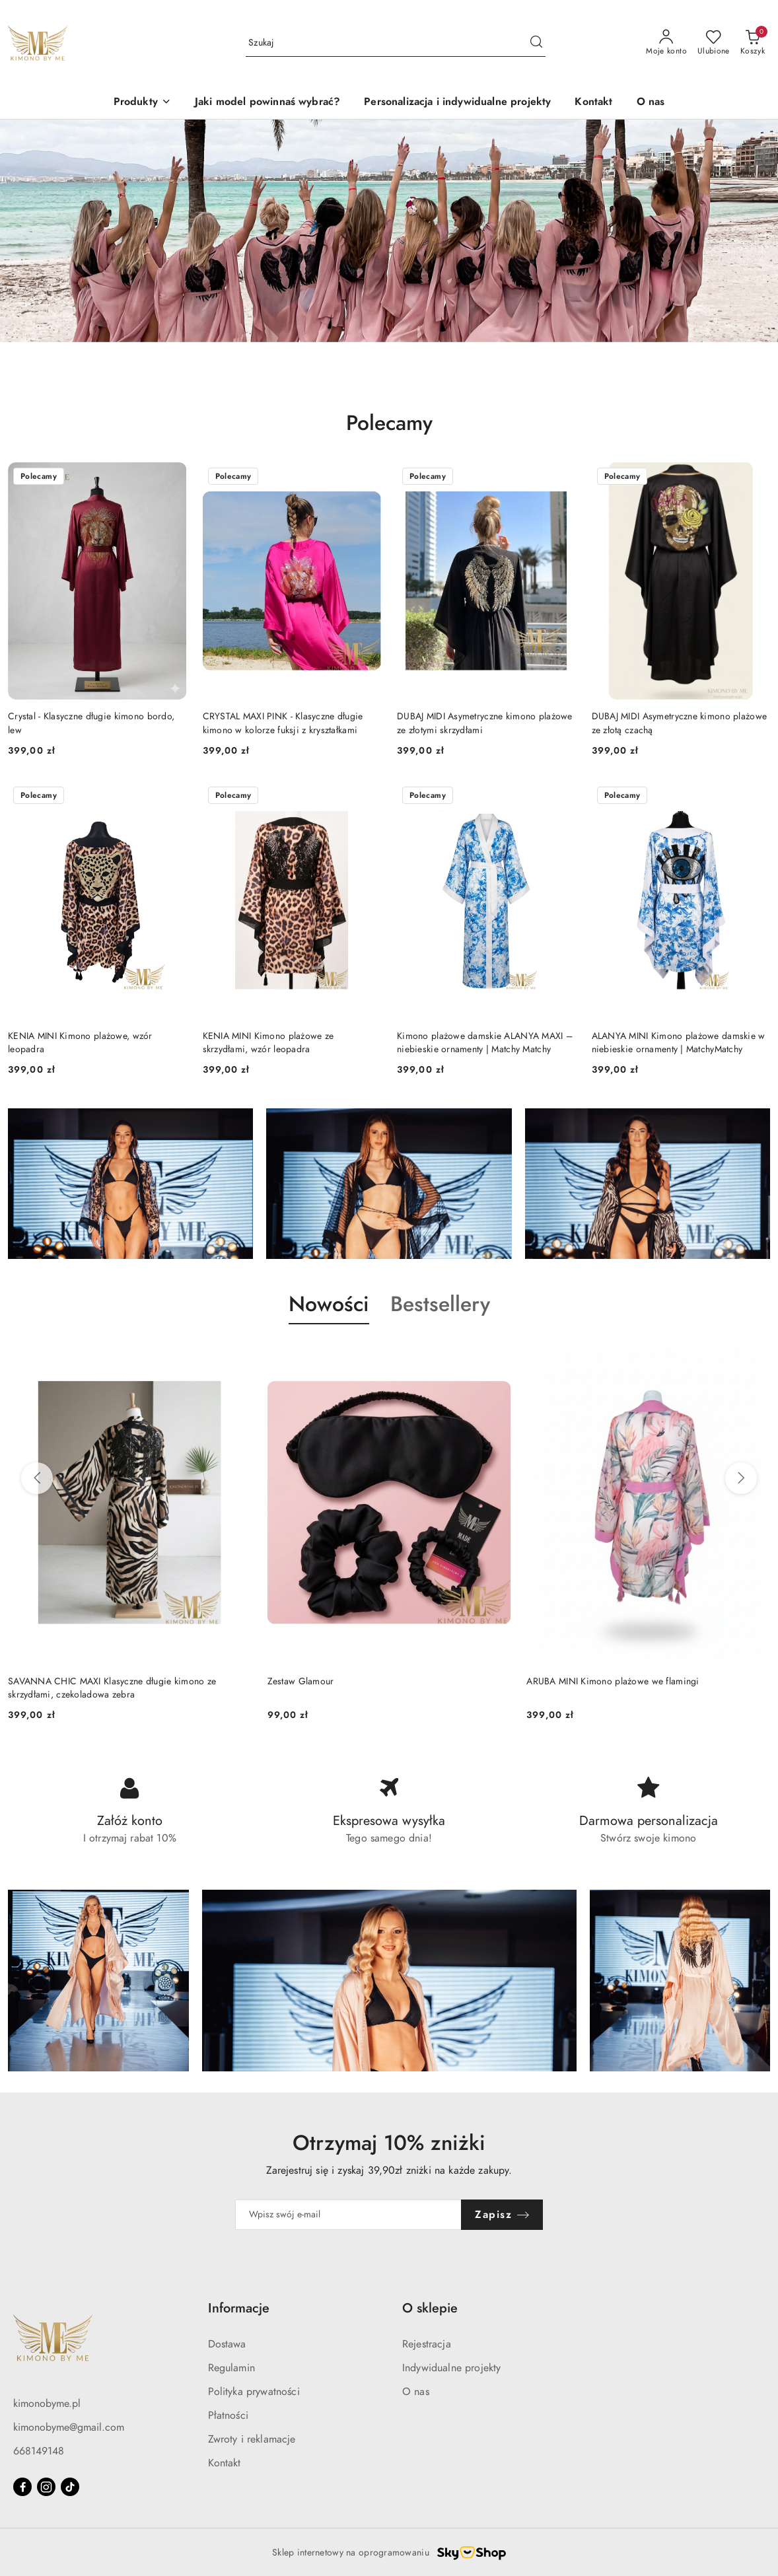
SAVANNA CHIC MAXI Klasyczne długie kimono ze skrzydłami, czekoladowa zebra (112, 1688)
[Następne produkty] (741, 1478)
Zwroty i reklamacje (252, 2439)
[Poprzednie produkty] (37, 1478)
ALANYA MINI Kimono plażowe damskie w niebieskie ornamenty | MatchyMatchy (678, 1042)
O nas (415, 2391)
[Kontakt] (593, 103)
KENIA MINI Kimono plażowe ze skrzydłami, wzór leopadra (268, 1042)
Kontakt (224, 2463)
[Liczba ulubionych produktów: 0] (713, 43)
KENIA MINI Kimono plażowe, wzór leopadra (80, 1042)
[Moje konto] (666, 43)
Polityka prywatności (254, 2391)
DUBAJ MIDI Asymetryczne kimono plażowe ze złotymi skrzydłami (485, 723)
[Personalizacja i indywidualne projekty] (457, 103)
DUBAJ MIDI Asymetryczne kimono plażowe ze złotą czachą (679, 723)
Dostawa (227, 2344)
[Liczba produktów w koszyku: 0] (752, 43)
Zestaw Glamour (300, 1681)
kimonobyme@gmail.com (68, 2427)
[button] (142, 103)
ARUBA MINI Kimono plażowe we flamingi (612, 1681)
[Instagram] (46, 2487)
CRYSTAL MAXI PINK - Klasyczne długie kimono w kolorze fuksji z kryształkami (283, 723)
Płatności (228, 2415)
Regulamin (231, 2368)
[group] (389, 231)
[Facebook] (22, 2487)
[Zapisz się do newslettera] (348, 2215)
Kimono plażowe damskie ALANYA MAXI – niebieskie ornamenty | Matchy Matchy (485, 1042)
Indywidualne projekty (451, 2368)
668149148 (38, 2451)
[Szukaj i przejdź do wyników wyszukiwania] (536, 43)
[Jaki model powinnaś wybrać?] (267, 103)
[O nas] (650, 103)
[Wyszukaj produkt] (396, 43)
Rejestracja (426, 2344)
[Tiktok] (70, 2487)
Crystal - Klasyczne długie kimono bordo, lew (91, 723)
